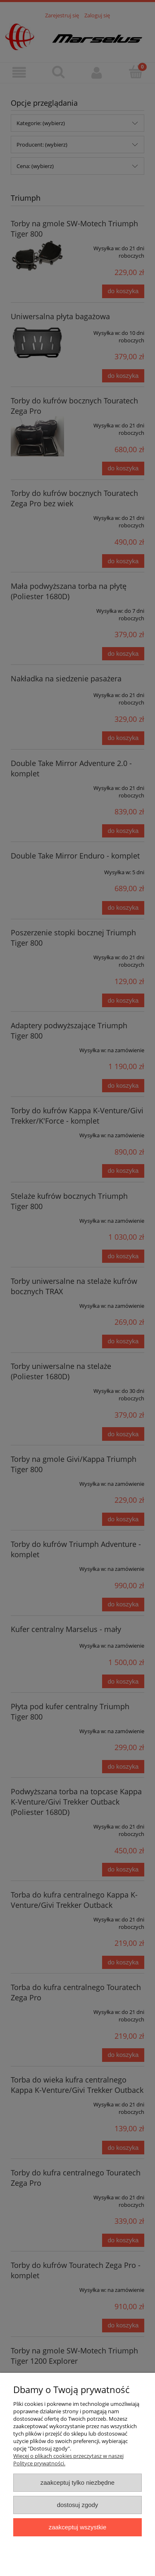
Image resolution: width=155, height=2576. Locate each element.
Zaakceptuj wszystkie (77, 2527)
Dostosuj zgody (77, 2504)
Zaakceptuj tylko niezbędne (77, 2482)
